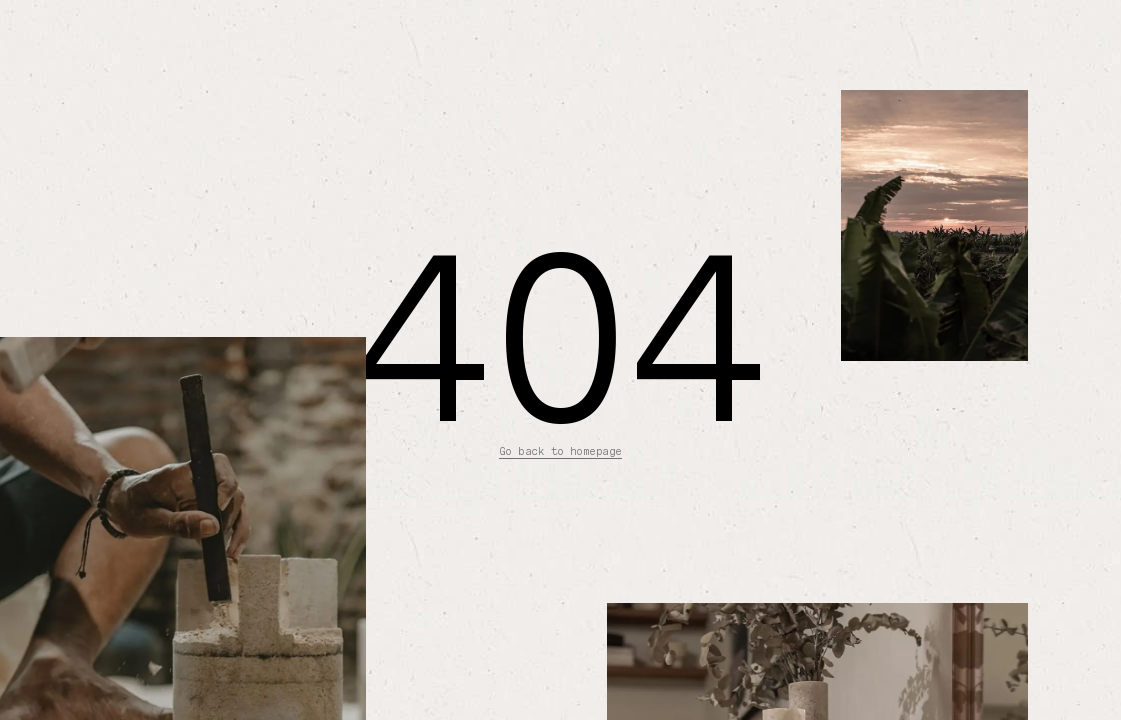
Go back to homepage (560, 451)
